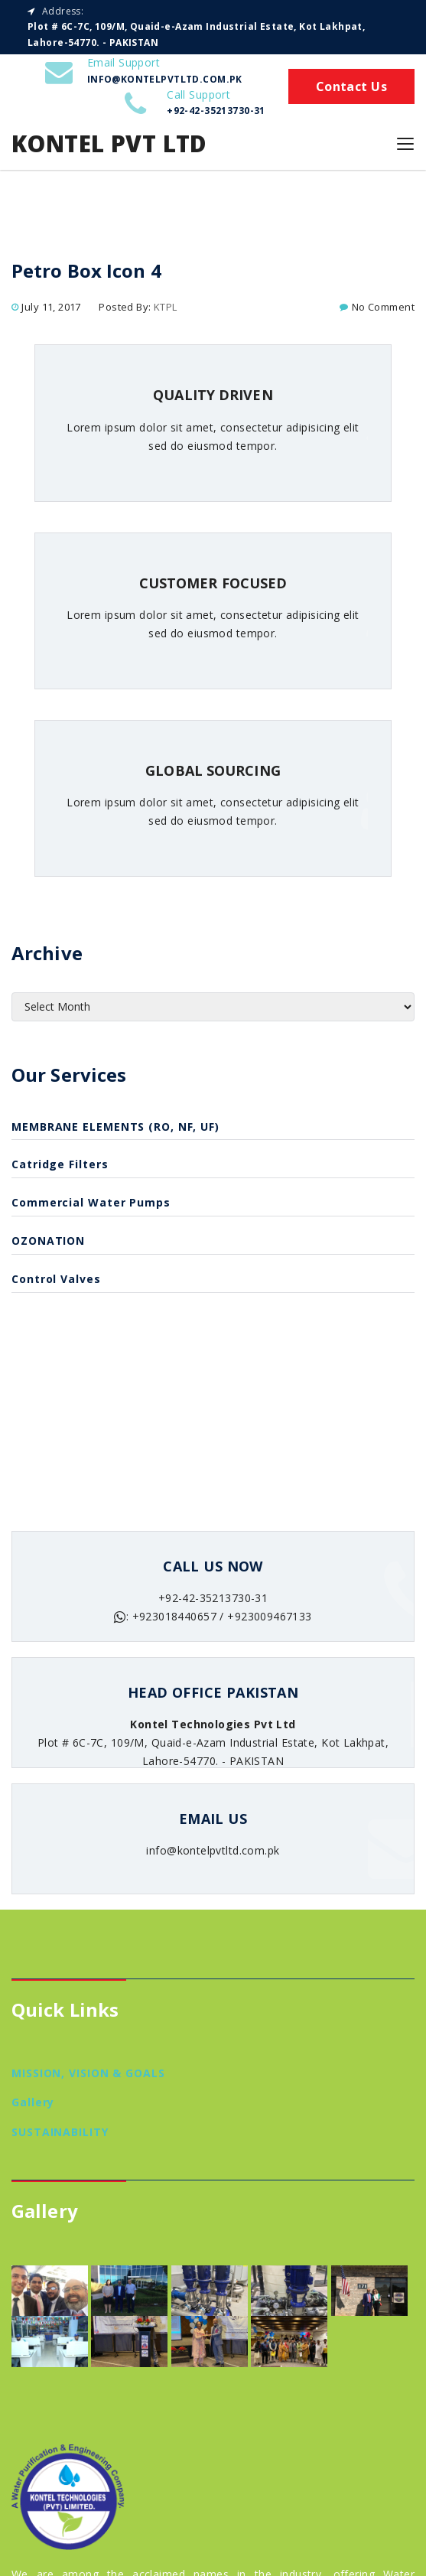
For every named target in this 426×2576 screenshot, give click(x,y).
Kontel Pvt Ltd (109, 143)
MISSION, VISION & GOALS (88, 2073)
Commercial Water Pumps (91, 1202)
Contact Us (351, 86)
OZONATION (48, 1240)
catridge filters (59, 1164)
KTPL (165, 307)
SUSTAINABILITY (60, 2132)
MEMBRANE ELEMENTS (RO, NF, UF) (115, 1126)
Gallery (32, 2102)
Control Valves (56, 1279)
